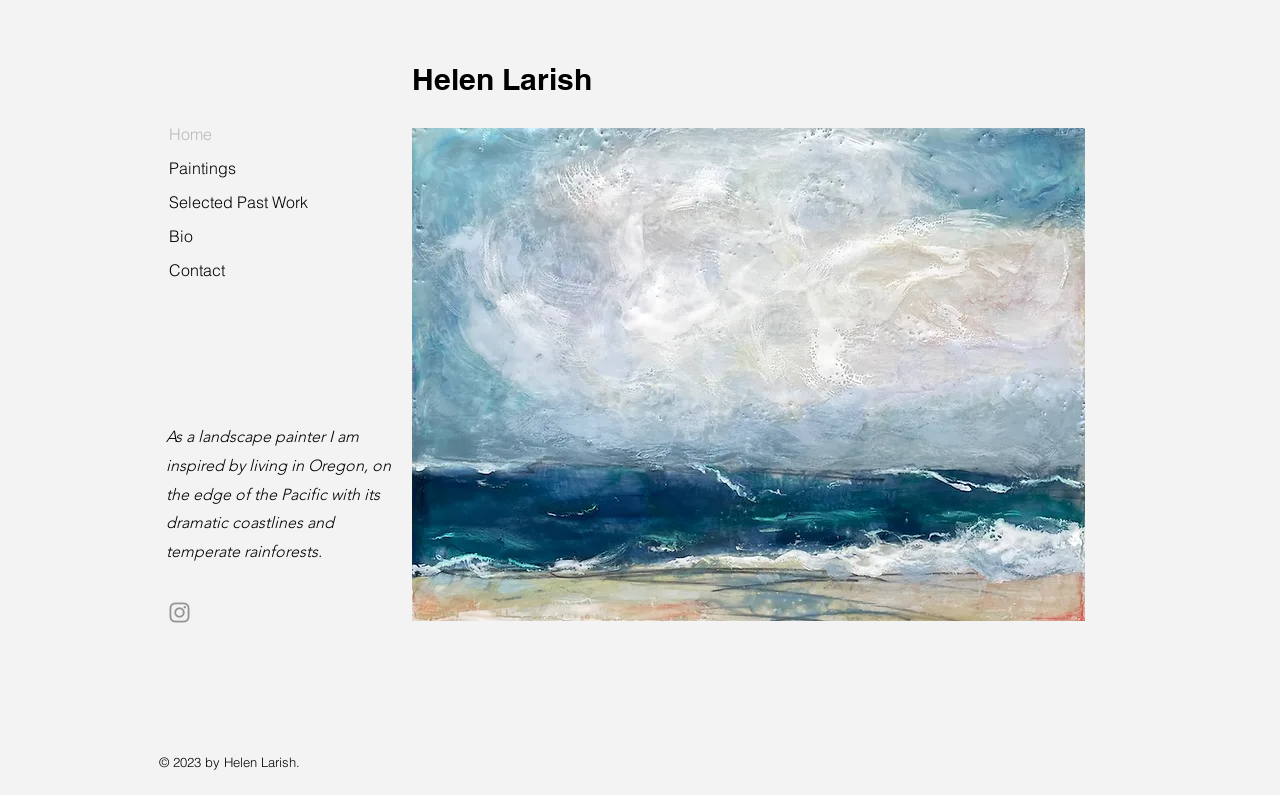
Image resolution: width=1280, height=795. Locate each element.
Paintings (202, 168)
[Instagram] (179, 612)
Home (190, 134)
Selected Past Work (238, 202)
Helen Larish (502, 79)
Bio (181, 236)
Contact (197, 270)
